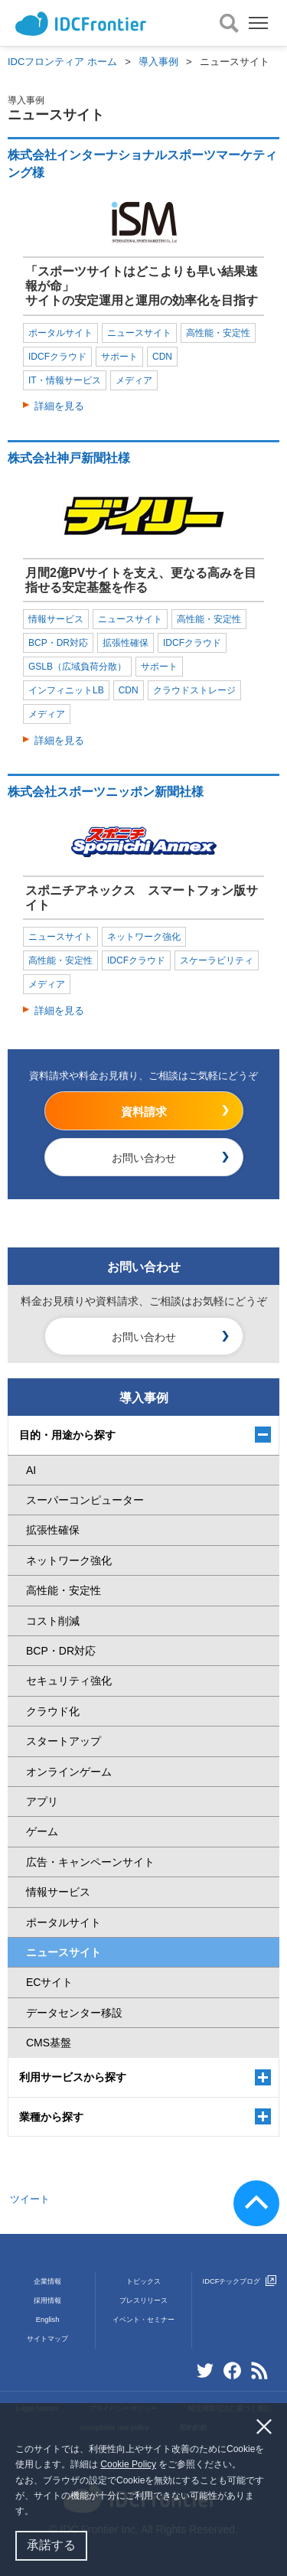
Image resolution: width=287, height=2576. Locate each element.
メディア (134, 380)
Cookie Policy (128, 2464)
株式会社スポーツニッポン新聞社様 (106, 791)
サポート (119, 356)
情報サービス (55, 619)
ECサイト (49, 1982)
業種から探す (51, 2117)
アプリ (42, 1801)
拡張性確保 (125, 642)
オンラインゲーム (69, 1772)
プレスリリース (143, 2300)
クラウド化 (53, 1711)
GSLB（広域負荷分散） (77, 666)
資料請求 (144, 1111)
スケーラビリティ (216, 960)
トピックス (143, 2281)
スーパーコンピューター (85, 1500)
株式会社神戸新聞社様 (69, 458)
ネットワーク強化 (144, 936)
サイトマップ (47, 2339)
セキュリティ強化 (69, 1680)
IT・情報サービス (64, 380)
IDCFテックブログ (239, 2281)
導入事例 (158, 61)
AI (31, 1470)
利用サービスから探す (72, 2077)
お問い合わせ (144, 1158)
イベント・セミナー (143, 2319)
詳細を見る (59, 406)
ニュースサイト (139, 333)
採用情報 (47, 2300)
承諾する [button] (51, 2545)
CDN (162, 356)
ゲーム (42, 1831)
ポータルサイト (60, 333)
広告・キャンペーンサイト (90, 1862)
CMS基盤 (48, 2042)
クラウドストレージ (194, 690)
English (48, 2319)
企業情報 (47, 2281)
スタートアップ (63, 1741)
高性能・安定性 (218, 333)
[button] (38, 2513)
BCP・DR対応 (58, 642)
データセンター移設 (74, 2013)
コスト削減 (53, 1621)
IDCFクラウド (57, 356)
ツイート (30, 2199)
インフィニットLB (66, 690)
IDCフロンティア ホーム (62, 61)
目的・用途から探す (67, 1435)
